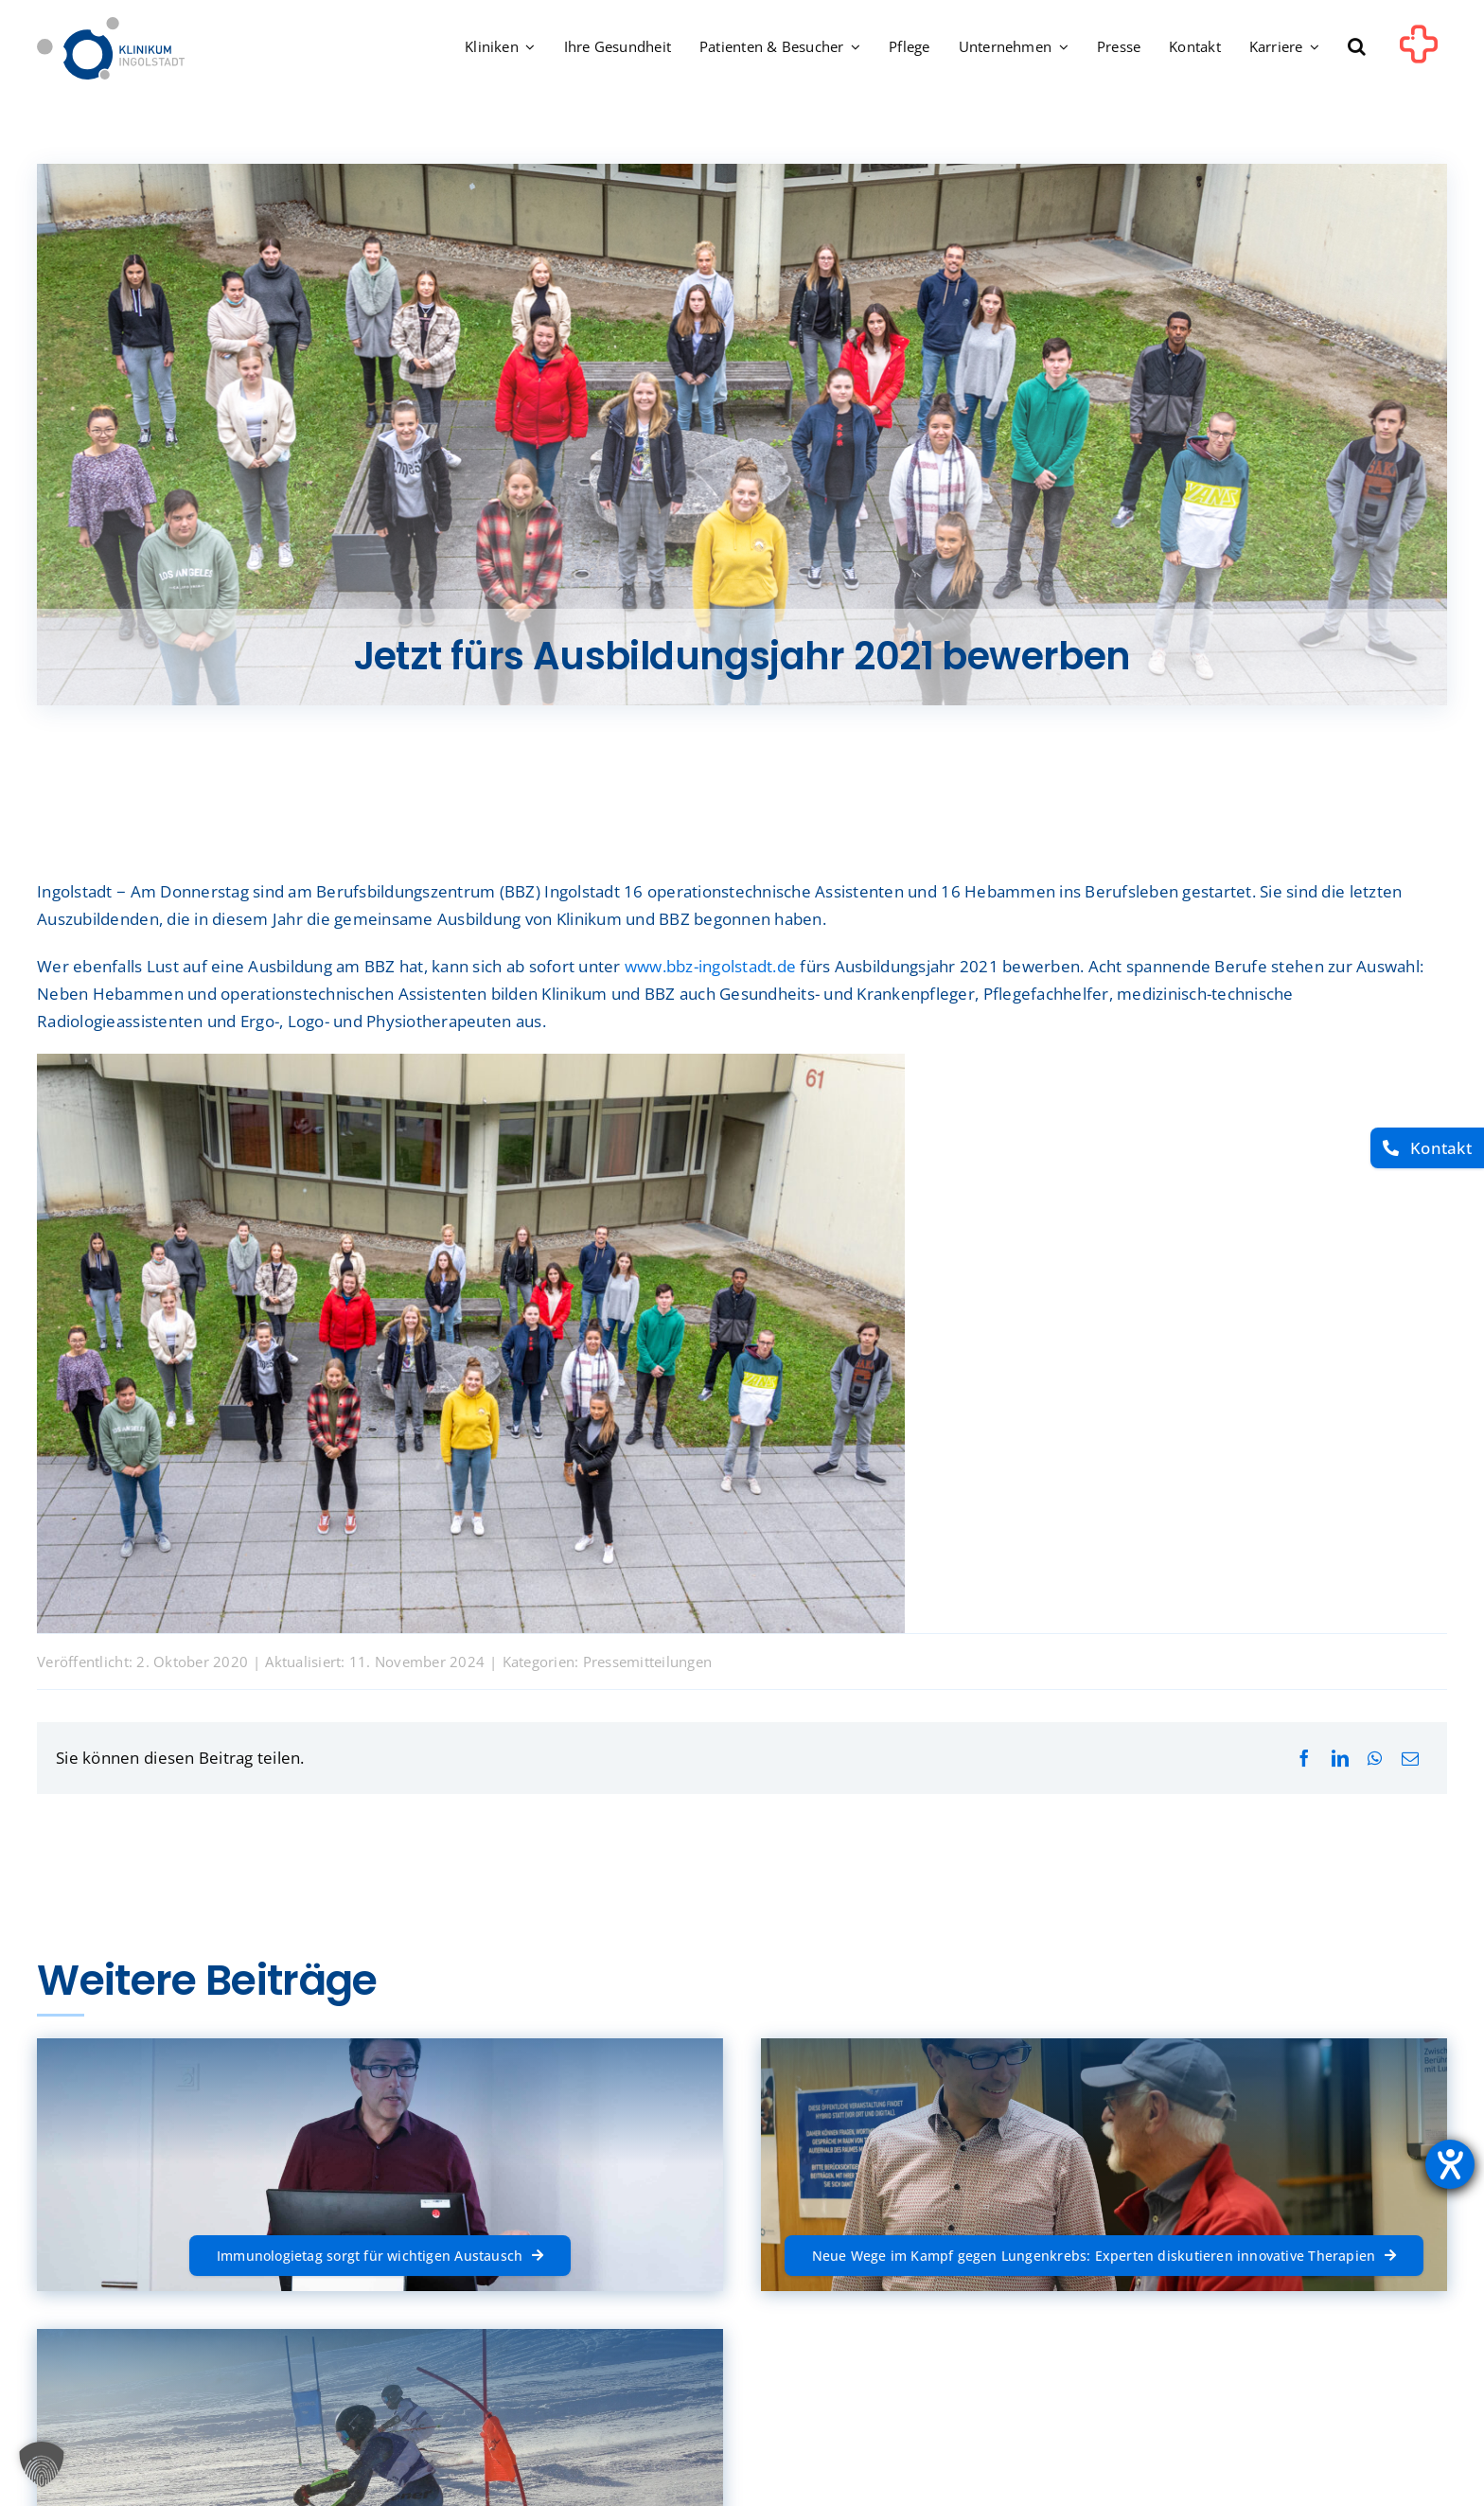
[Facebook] (1304, 1758)
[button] (1357, 48)
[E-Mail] (1410, 1758)
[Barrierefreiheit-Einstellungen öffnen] (1450, 2164)
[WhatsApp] (1374, 1758)
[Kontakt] (1427, 1148)
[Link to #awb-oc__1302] (1419, 51)
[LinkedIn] (1340, 1758)
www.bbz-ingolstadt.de (710, 966)
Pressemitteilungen (648, 1661)
